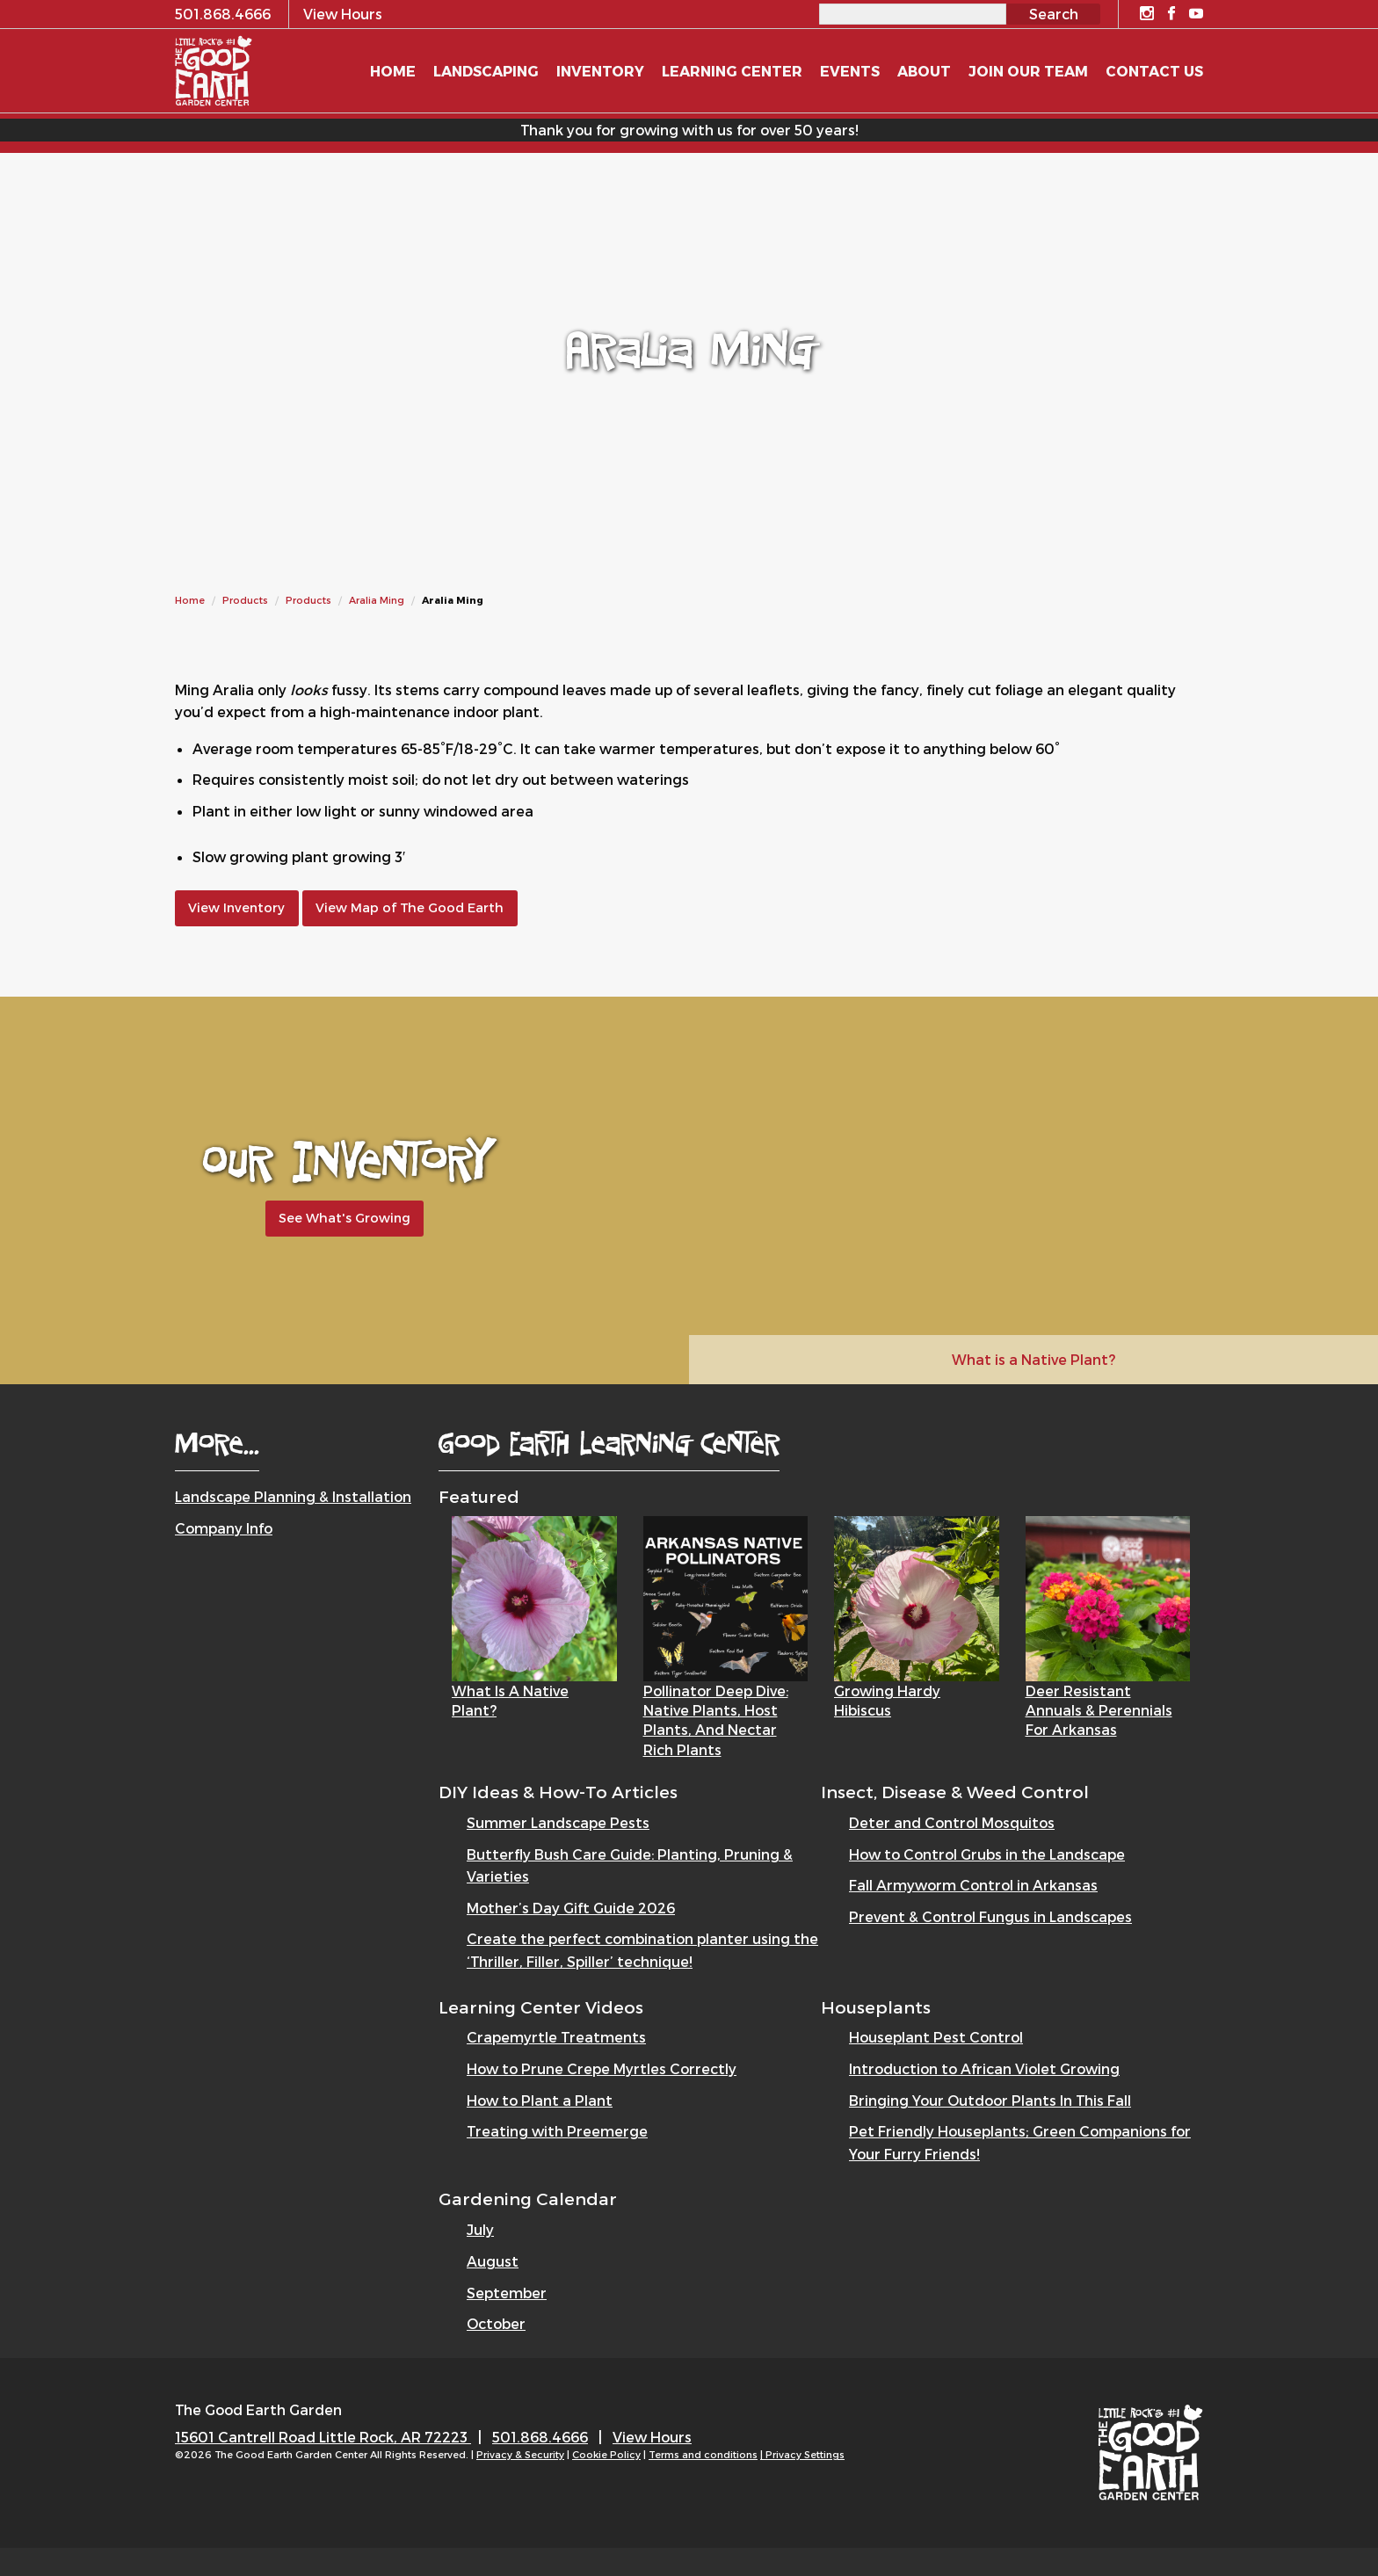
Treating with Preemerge (557, 2130)
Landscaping (486, 70)
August (493, 2261)
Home (190, 600)
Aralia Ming (376, 600)
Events (850, 70)
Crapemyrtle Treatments (556, 2036)
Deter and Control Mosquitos (952, 1822)
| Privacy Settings (802, 2454)
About (924, 70)
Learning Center (732, 70)
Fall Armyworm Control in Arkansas (973, 1884)
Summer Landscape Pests (558, 1822)
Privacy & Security (520, 2454)
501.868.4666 (540, 2436)
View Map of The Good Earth (409, 907)
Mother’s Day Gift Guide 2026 (571, 1907)
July (480, 2229)
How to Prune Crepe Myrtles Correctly (601, 2068)
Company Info (223, 1528)
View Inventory (236, 907)
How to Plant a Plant (540, 2100)
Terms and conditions (703, 2454)
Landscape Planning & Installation (293, 1496)
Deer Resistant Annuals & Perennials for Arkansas (1099, 1710)
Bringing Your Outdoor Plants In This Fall (990, 2100)
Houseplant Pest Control (936, 2036)
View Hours (652, 2436)
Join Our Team (1028, 70)
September (507, 2292)
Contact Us (1154, 70)
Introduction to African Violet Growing (984, 2068)
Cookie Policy (606, 2454)
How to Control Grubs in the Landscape (987, 1854)
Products (245, 600)
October (496, 2323)
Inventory (600, 70)
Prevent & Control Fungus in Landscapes (990, 1916)
